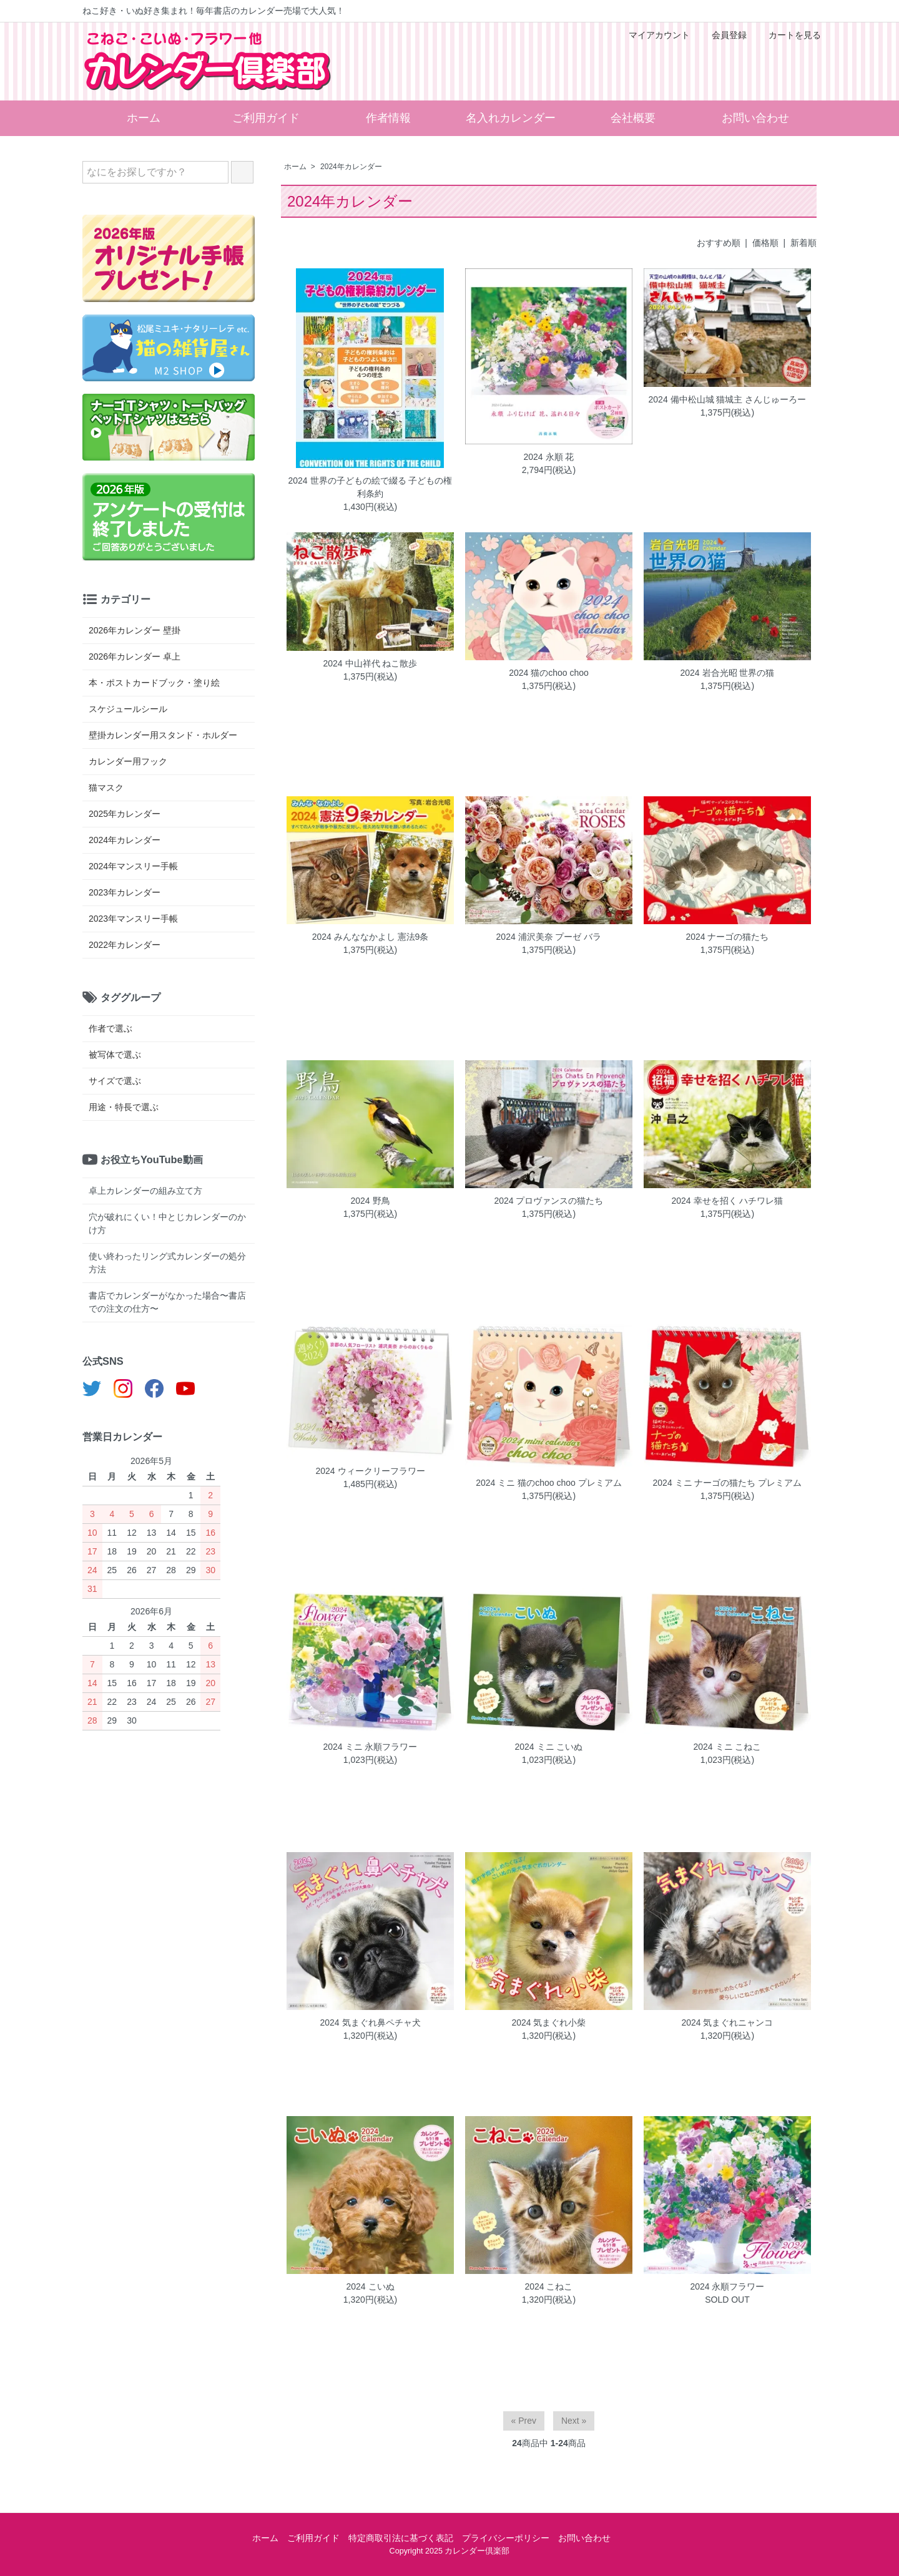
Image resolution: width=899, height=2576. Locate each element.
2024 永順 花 (549, 457)
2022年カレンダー (124, 945)
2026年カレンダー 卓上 (134, 656)
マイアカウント (653, 35)
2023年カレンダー (124, 892)
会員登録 (723, 35)
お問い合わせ (755, 118)
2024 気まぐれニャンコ (727, 2022)
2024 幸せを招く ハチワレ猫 (727, 1201)
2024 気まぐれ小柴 (548, 2022)
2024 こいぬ (370, 2286)
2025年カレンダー (124, 814)
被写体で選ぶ (115, 1055)
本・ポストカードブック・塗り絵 (154, 683)
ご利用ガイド (266, 118)
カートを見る (788, 35)
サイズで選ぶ (115, 1081)
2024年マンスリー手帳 (133, 866)
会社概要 (633, 118)
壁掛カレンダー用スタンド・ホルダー (163, 735)
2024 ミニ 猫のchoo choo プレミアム (548, 1483)
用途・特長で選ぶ (124, 1107)
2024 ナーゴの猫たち (727, 937)
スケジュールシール (128, 709)
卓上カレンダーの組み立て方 (145, 1191)
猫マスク (106, 788)
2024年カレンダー (351, 166)
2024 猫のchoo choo (549, 673)
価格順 (765, 243)
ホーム (143, 118)
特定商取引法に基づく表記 (400, 2538)
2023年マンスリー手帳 (133, 919)
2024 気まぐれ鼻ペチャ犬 (370, 2022)
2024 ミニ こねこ (727, 1747)
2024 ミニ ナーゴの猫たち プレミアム (727, 1483)
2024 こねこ (548, 2286)
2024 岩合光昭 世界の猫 (727, 673)
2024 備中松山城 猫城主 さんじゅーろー (728, 399)
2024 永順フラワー (727, 2286)
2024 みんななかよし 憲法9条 (370, 937)
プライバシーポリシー (505, 2538)
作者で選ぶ (110, 1028)
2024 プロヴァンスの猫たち (548, 1201)
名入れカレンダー (511, 118)
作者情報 (388, 118)
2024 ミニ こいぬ (549, 1747)
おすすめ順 (718, 243)
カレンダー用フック (128, 761)
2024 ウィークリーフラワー (370, 1471)
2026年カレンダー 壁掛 (134, 630)
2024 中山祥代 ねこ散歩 (370, 663)
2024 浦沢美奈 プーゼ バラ (549, 937)
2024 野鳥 (370, 1201)
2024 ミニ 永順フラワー (370, 1747)
